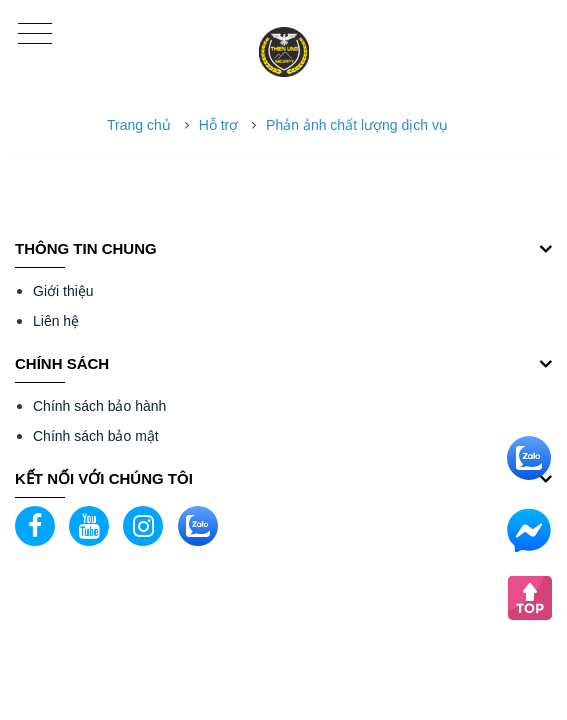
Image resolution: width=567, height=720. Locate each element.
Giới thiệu (63, 291)
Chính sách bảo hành (99, 406)
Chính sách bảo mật (96, 436)
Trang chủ (139, 125)
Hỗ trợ (219, 125)
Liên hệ (56, 321)
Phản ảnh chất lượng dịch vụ (357, 125)
